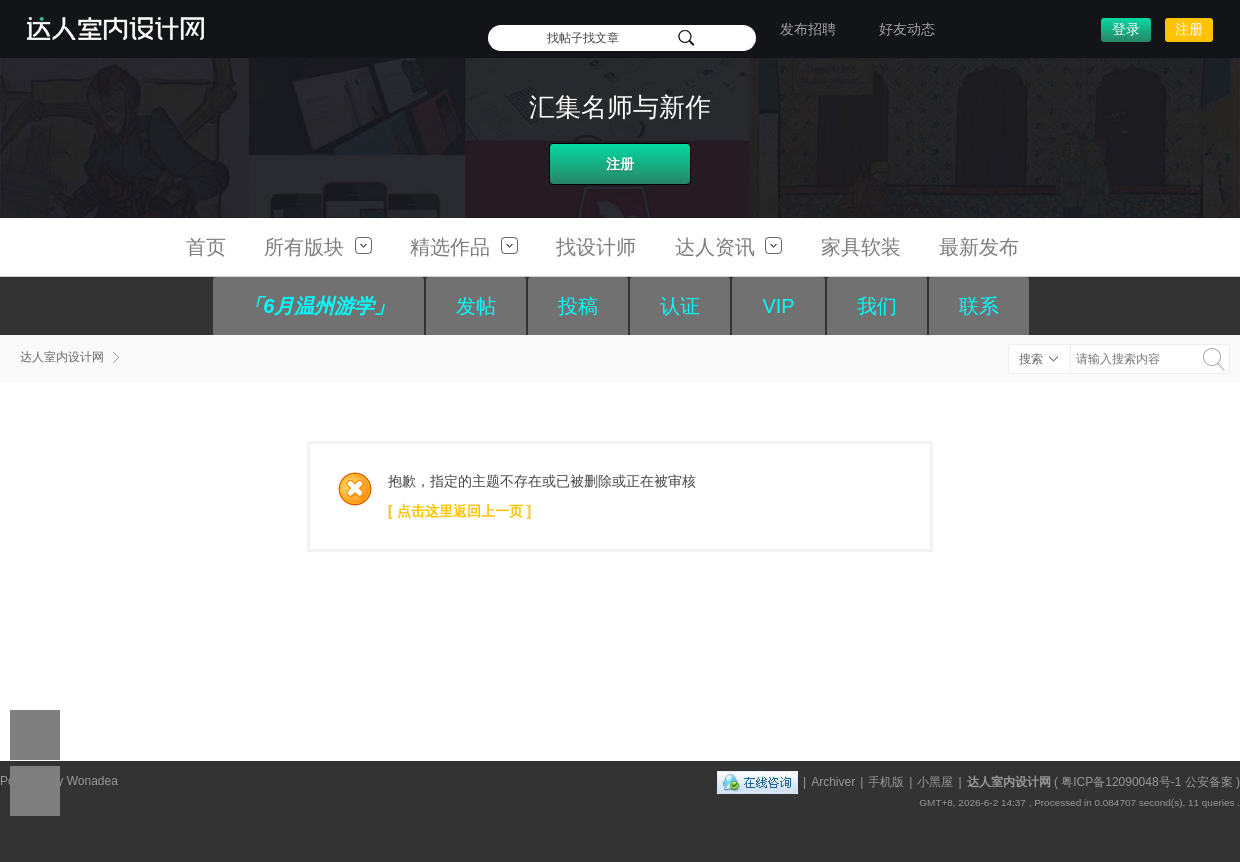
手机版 (886, 782)
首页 (206, 247)
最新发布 (979, 247)
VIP (778, 306)
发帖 (476, 306)
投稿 (578, 306)
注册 (1189, 29)
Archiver (833, 782)
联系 (979, 306)
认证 (680, 306)
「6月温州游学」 (318, 306)
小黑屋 (935, 782)
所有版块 (318, 247)
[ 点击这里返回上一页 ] (459, 511)
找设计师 (596, 247)
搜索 (1031, 359)
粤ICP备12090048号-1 (1121, 782)
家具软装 (861, 247)
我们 (877, 306)
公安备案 (1209, 782)
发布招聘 (808, 29)
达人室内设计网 (62, 357)
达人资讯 (729, 247)
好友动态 (907, 29)
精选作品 (464, 247)
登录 (1126, 29)
